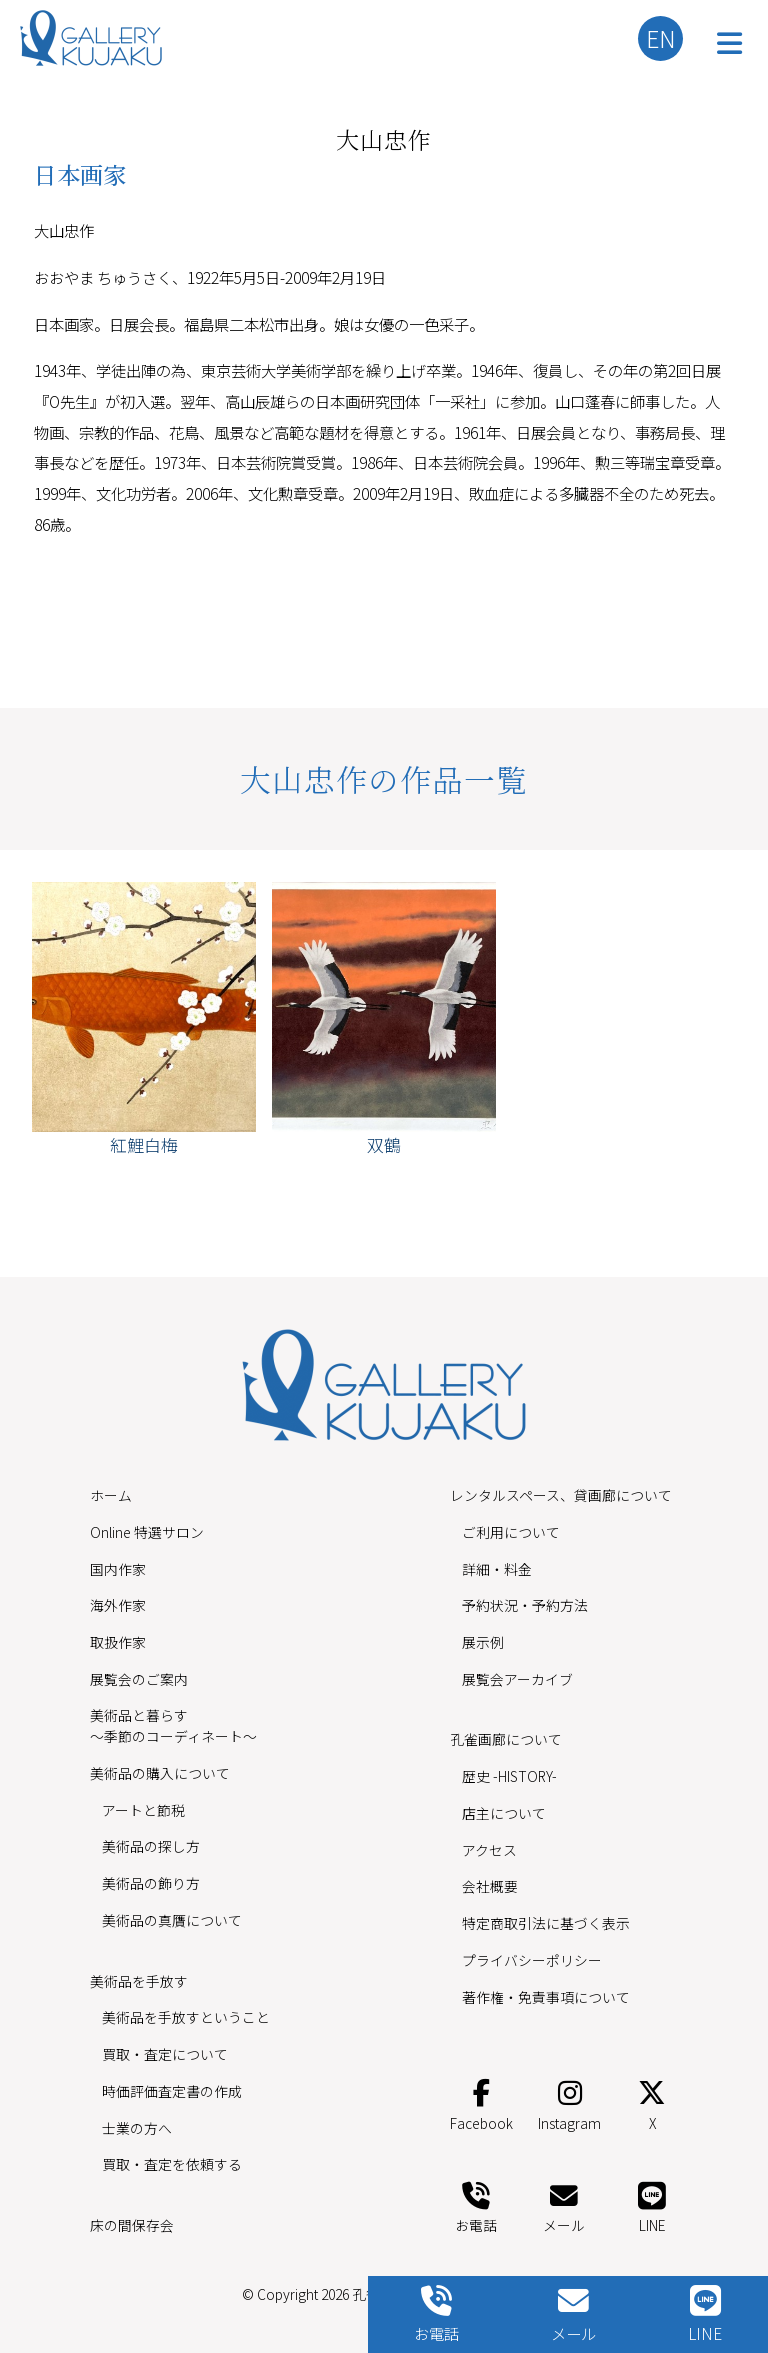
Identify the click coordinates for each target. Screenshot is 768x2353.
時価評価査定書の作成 (172, 2091)
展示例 (483, 1642)
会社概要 (490, 1886)
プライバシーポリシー (532, 1960)
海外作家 (118, 1605)
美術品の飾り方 (151, 1883)
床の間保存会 (132, 2225)
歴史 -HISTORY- (509, 1776)
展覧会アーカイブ (517, 1679)
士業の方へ (137, 2128)
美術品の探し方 (151, 1846)
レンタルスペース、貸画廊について (561, 1495)
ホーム (111, 1495)
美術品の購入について (160, 1773)
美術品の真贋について (172, 1920)
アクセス (489, 1850)
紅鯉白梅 (144, 1144)
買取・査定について (165, 2054)
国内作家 (118, 1569)
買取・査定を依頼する (172, 2164)
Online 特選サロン (147, 1532)
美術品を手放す (139, 1981)
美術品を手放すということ (186, 2017)
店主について (504, 1813)
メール (564, 2204)
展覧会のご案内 (139, 1679)
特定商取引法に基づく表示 (546, 1923)
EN (661, 38)
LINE (652, 2204)
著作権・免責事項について (546, 1997)
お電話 (476, 2204)
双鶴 (384, 1144)
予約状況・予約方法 (525, 1605)
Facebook (481, 2101)
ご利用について (511, 1532)
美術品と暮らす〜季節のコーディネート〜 (173, 1725)
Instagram (569, 2101)
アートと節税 (143, 1810)
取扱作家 (118, 1642)
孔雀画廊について (506, 1739)
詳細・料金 (497, 1569)
